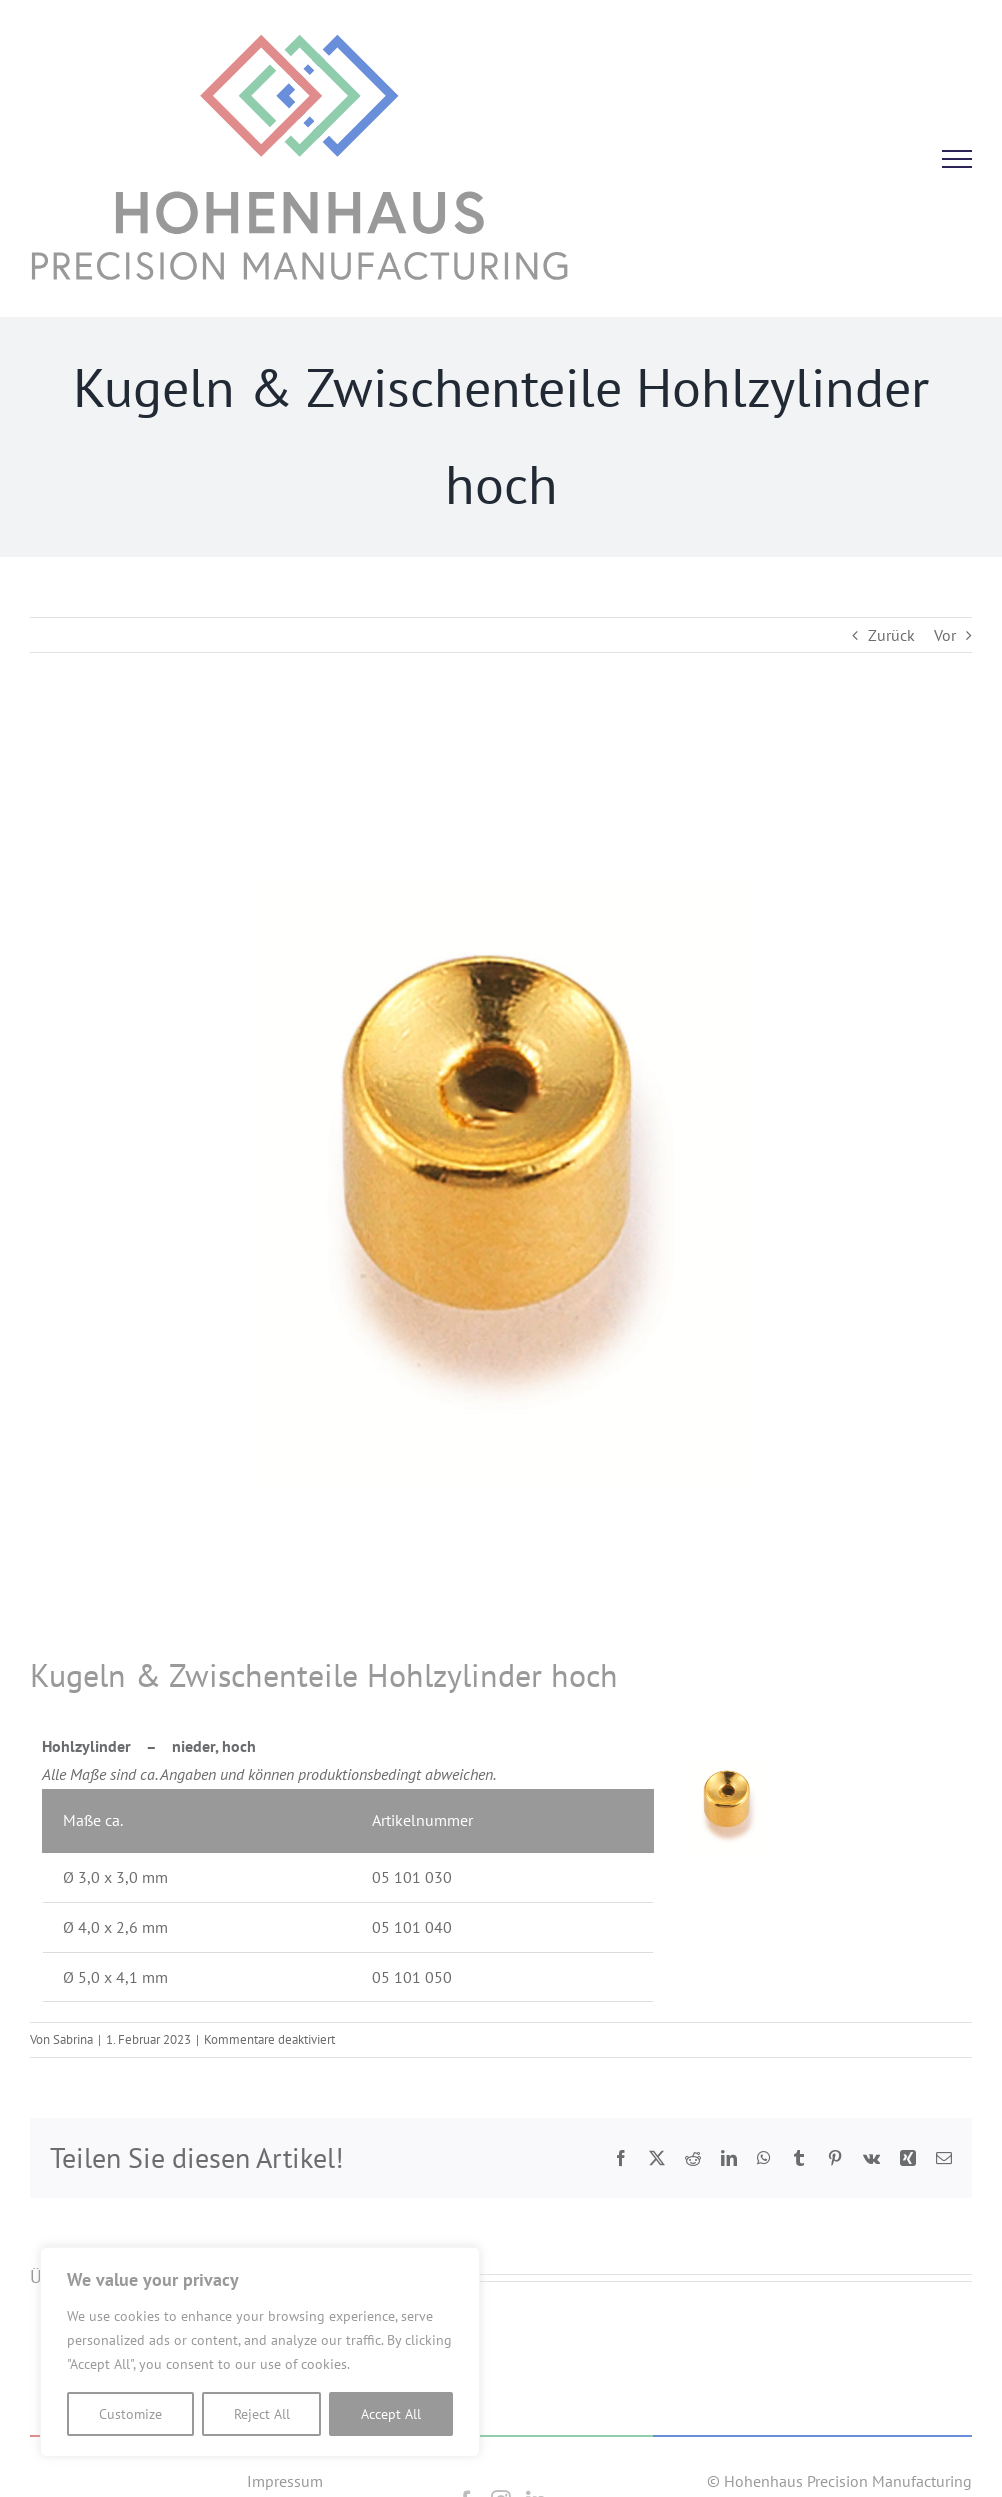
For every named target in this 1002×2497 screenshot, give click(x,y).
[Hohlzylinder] (501, 1184)
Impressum (285, 2481)
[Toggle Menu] (957, 159)
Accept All (391, 2414)
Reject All (262, 2414)
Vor (945, 635)
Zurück (891, 635)
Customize (130, 2414)
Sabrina (73, 2039)
